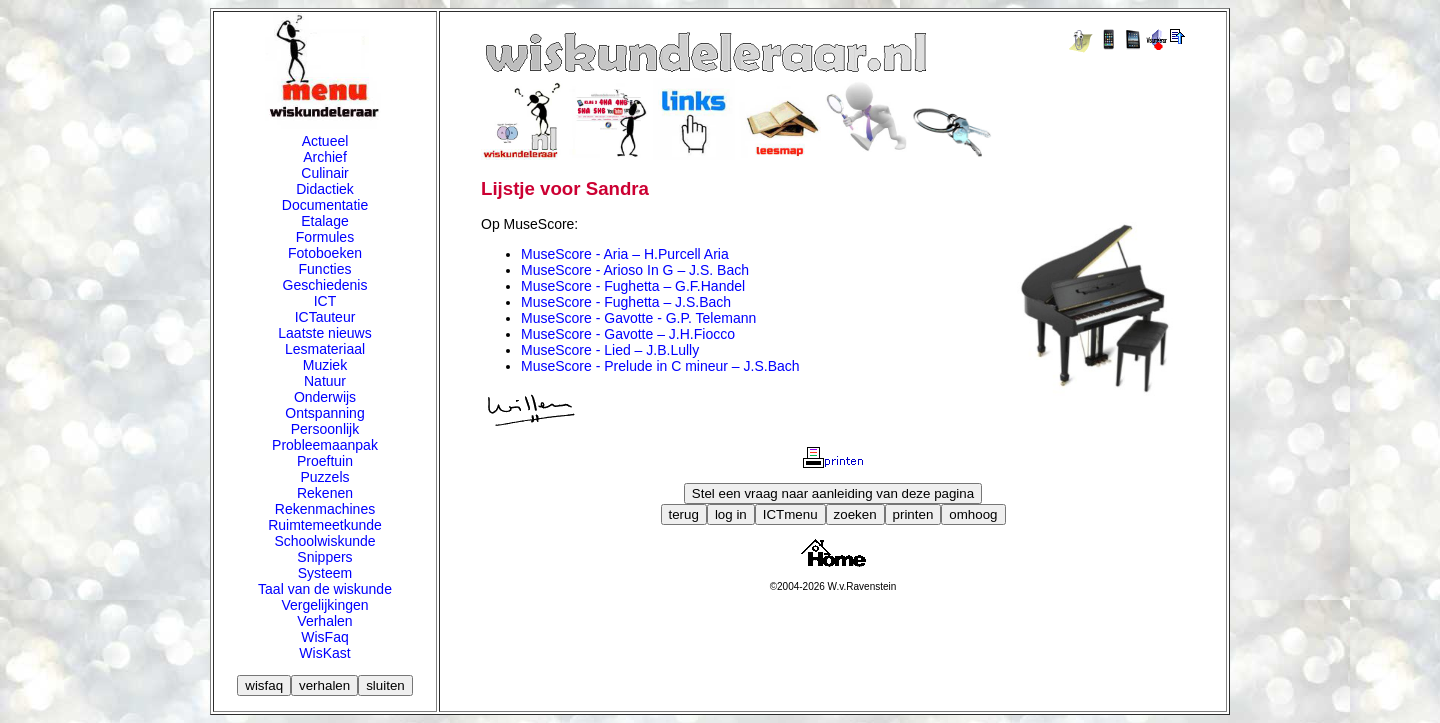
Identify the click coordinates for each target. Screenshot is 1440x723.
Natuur (325, 381)
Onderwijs (325, 397)
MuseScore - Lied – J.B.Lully (610, 350)
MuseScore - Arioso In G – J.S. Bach (635, 270)
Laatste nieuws (324, 333)
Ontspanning (324, 413)
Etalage (324, 221)
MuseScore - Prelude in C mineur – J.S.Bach (660, 366)
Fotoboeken (325, 253)
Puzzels (324, 477)
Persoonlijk (325, 429)
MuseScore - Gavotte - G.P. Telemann (638, 318)
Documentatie (325, 205)
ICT (325, 301)
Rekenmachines (325, 509)
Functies (325, 269)
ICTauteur (325, 317)
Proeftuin (325, 461)
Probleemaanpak (325, 445)
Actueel (325, 141)
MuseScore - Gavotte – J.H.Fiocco (628, 334)
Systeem (325, 573)
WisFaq (324, 637)
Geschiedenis (325, 285)
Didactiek (325, 189)
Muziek (325, 365)
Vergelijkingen (324, 605)
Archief (325, 157)
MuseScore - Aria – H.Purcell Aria (625, 254)
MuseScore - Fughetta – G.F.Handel (633, 286)
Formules (325, 237)
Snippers (324, 557)
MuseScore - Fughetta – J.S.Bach (626, 302)
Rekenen (325, 493)
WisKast (324, 653)
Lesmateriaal (325, 349)
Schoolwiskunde (324, 541)
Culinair (324, 173)
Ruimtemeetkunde (325, 525)
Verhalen (324, 621)
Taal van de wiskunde (325, 589)
